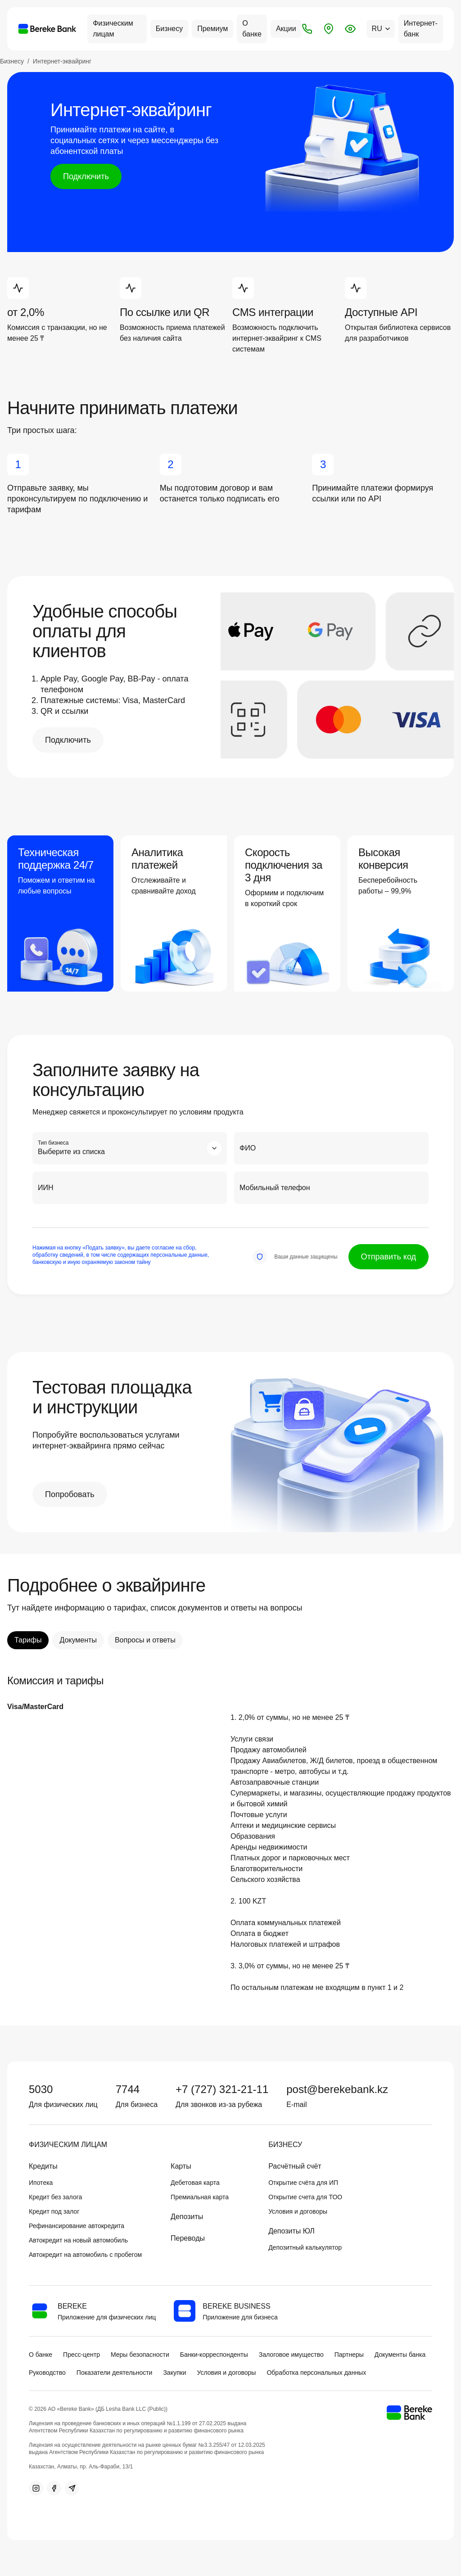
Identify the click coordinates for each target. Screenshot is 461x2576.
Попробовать (70, 1494)
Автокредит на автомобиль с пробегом (85, 2254)
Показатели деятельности (115, 2372)
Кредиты (43, 2166)
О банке (252, 28)
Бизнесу (169, 28)
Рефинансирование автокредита (76, 2225)
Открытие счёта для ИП (303, 2182)
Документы (77, 1640)
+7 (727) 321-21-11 (222, 2089)
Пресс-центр (81, 2354)
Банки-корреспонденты (214, 2354)
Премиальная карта (200, 2197)
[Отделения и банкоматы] (328, 28)
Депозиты (187, 2216)
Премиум (212, 28)
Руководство (47, 2372)
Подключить (86, 176)
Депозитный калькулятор (305, 2247)
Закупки (174, 2372)
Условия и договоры (297, 2211)
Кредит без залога (55, 2197)
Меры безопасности (140, 2354)
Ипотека (41, 2182)
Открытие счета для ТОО (305, 2197)
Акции (286, 28)
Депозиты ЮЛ (291, 2231)
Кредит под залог (54, 2211)
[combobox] (129, 1148)
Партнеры (349, 2354)
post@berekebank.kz (337, 2089)
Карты (181, 2166)
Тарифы (27, 1640)
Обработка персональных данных (316, 2372)
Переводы (188, 2238)
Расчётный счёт (294, 2166)
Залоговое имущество (291, 2354)
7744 (128, 2089)
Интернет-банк (421, 28)
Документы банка (400, 2354)
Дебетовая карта (195, 2182)
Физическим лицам (113, 28)
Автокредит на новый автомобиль (78, 2240)
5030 (41, 2089)
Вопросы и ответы (145, 1640)
